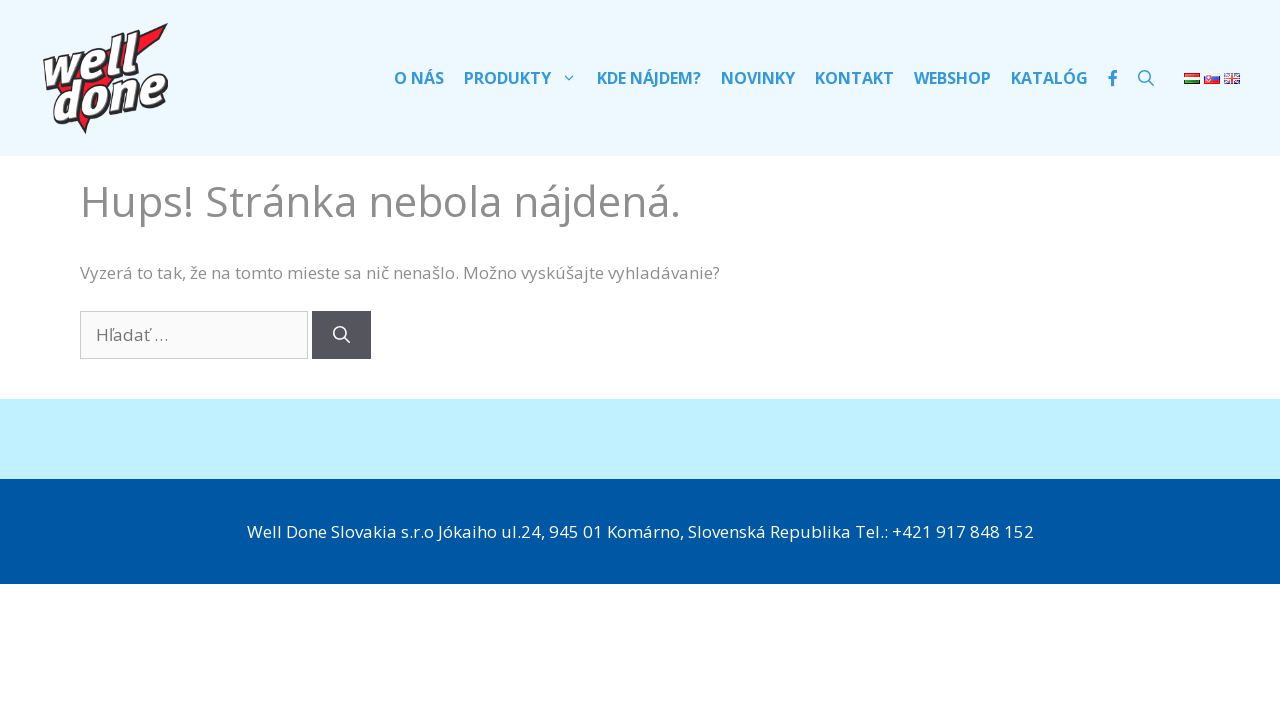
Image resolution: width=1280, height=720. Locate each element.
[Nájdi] (341, 335)
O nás (419, 78)
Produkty (525, 78)
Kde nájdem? (649, 78)
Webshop (952, 78)
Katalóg (1049, 78)
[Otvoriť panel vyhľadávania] (1146, 78)
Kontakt (854, 78)
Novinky (758, 78)
